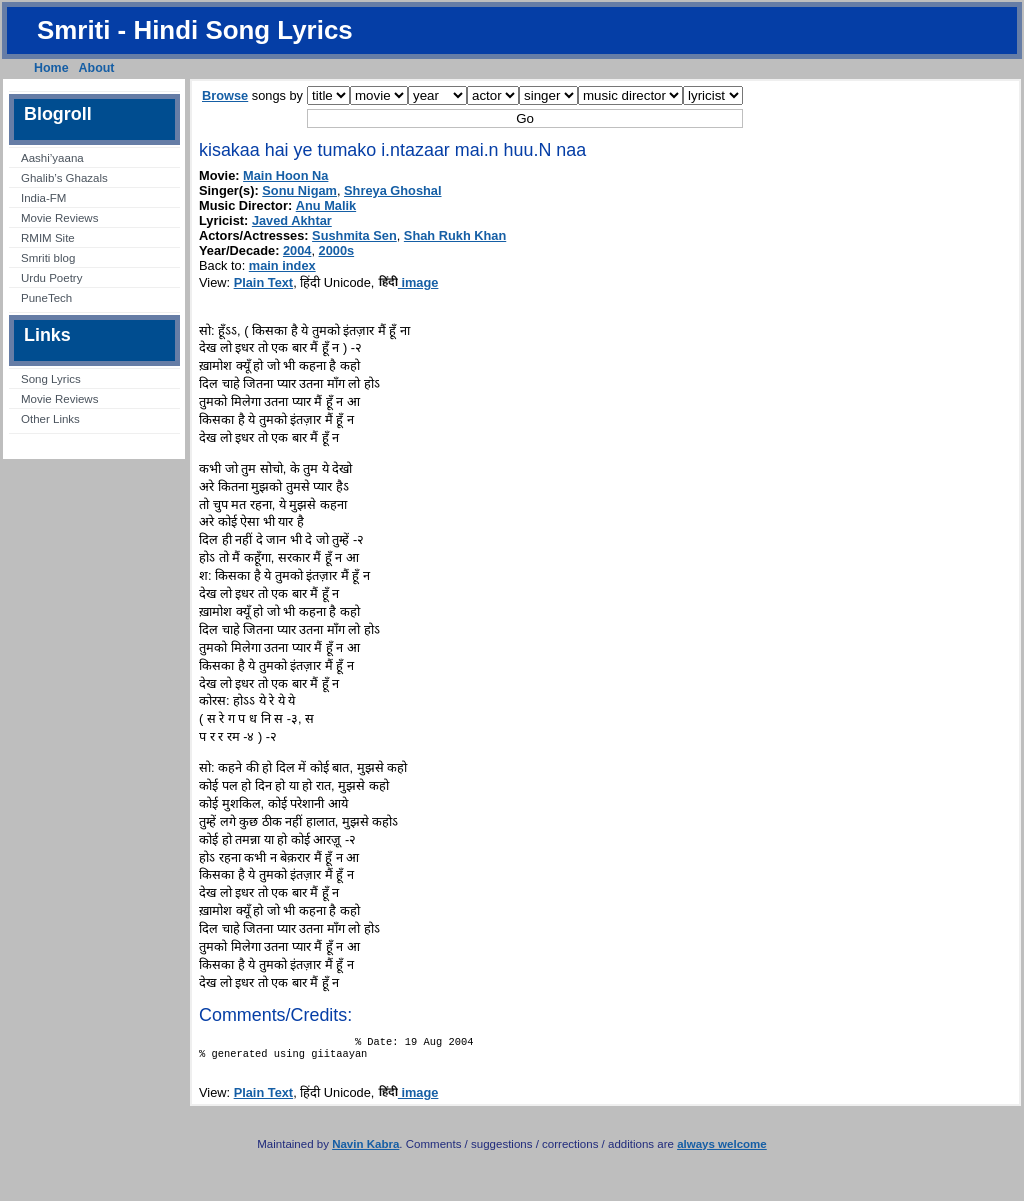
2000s (337, 250)
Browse (225, 95)
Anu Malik (326, 205)
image (408, 282)
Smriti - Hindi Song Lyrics (195, 30)
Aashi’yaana (52, 158)
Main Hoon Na (285, 175)
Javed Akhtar (292, 220)
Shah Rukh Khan (455, 235)
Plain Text (264, 282)
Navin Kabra (365, 1150)
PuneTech (46, 298)
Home (51, 68)
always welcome (722, 1150)
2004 (297, 250)
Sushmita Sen (354, 235)
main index (282, 265)
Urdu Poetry (51, 278)
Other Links (50, 419)
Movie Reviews (59, 218)
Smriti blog (48, 258)
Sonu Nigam (299, 190)
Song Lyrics (51, 379)
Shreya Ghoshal (392, 190)
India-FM (43, 198)
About (97, 68)
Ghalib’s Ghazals (64, 178)
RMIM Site (48, 238)
